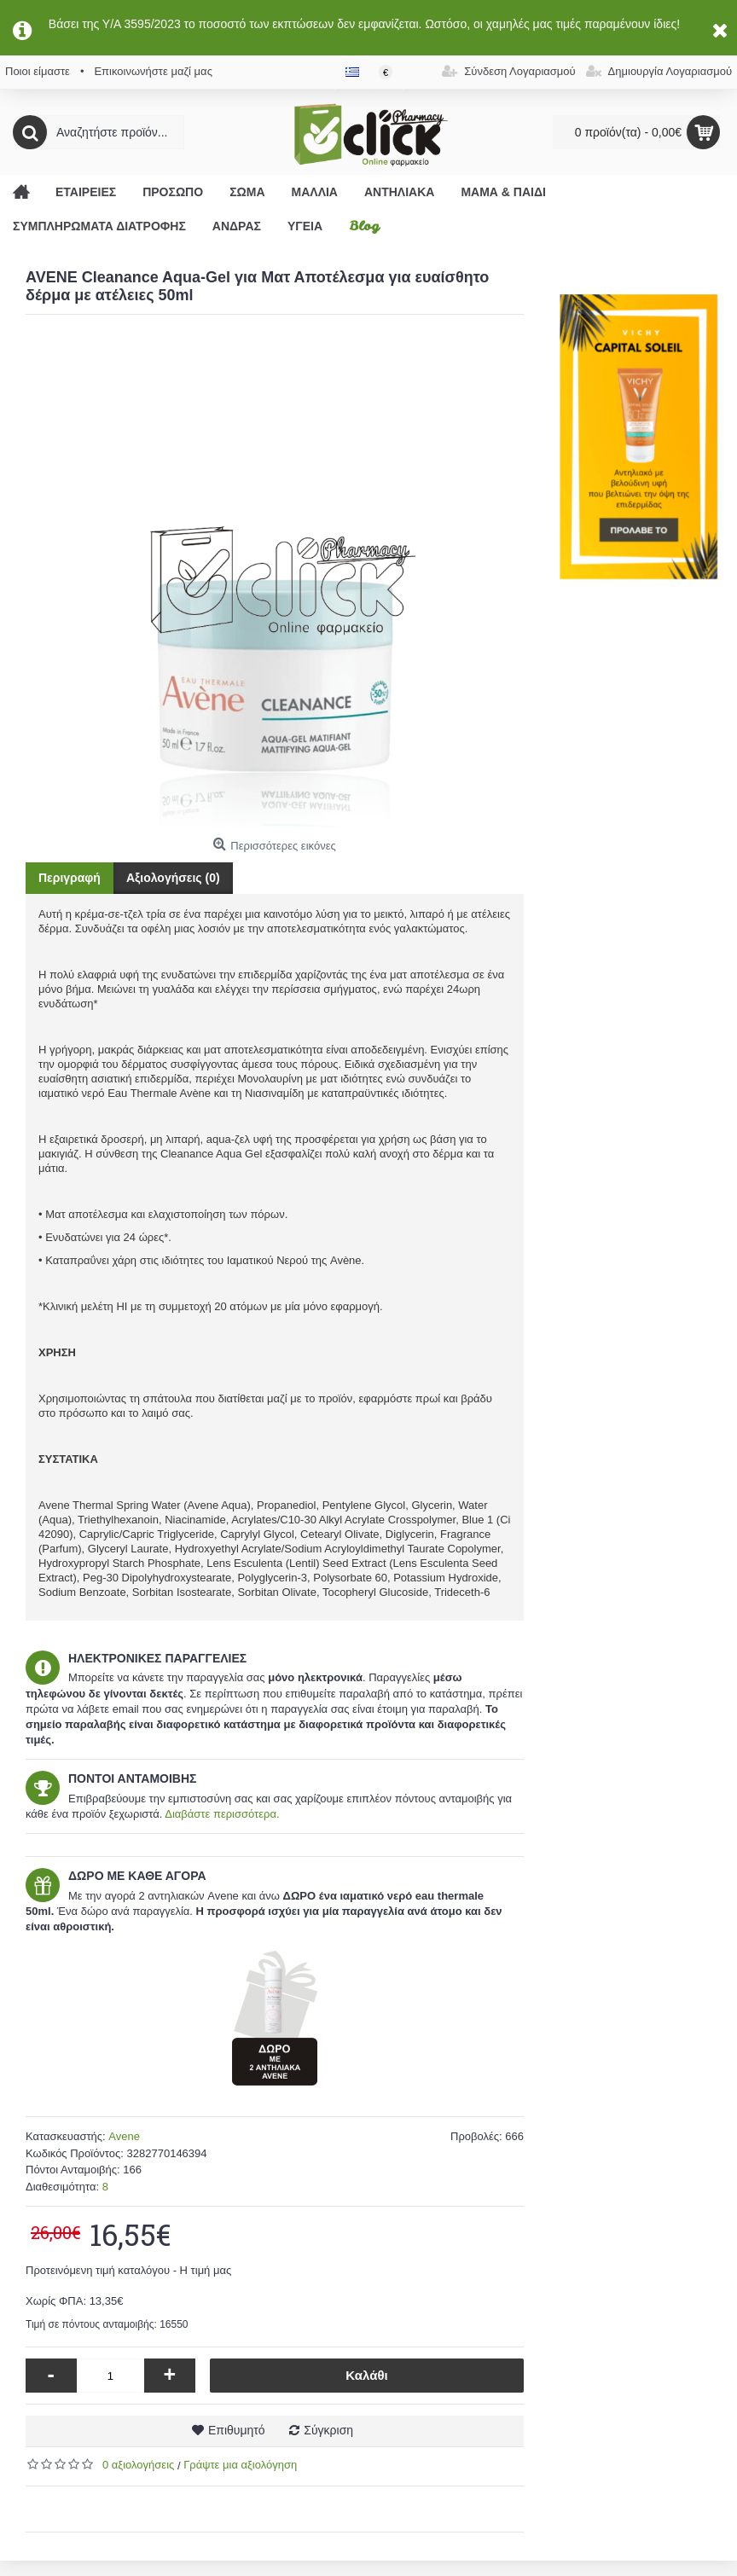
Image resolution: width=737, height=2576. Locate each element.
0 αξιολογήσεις (138, 2464)
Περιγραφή (69, 878)
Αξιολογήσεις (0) (173, 878)
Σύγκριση (328, 2430)
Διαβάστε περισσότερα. (222, 1813)
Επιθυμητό (236, 2430)
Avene (124, 2136)
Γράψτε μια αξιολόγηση (240, 2464)
